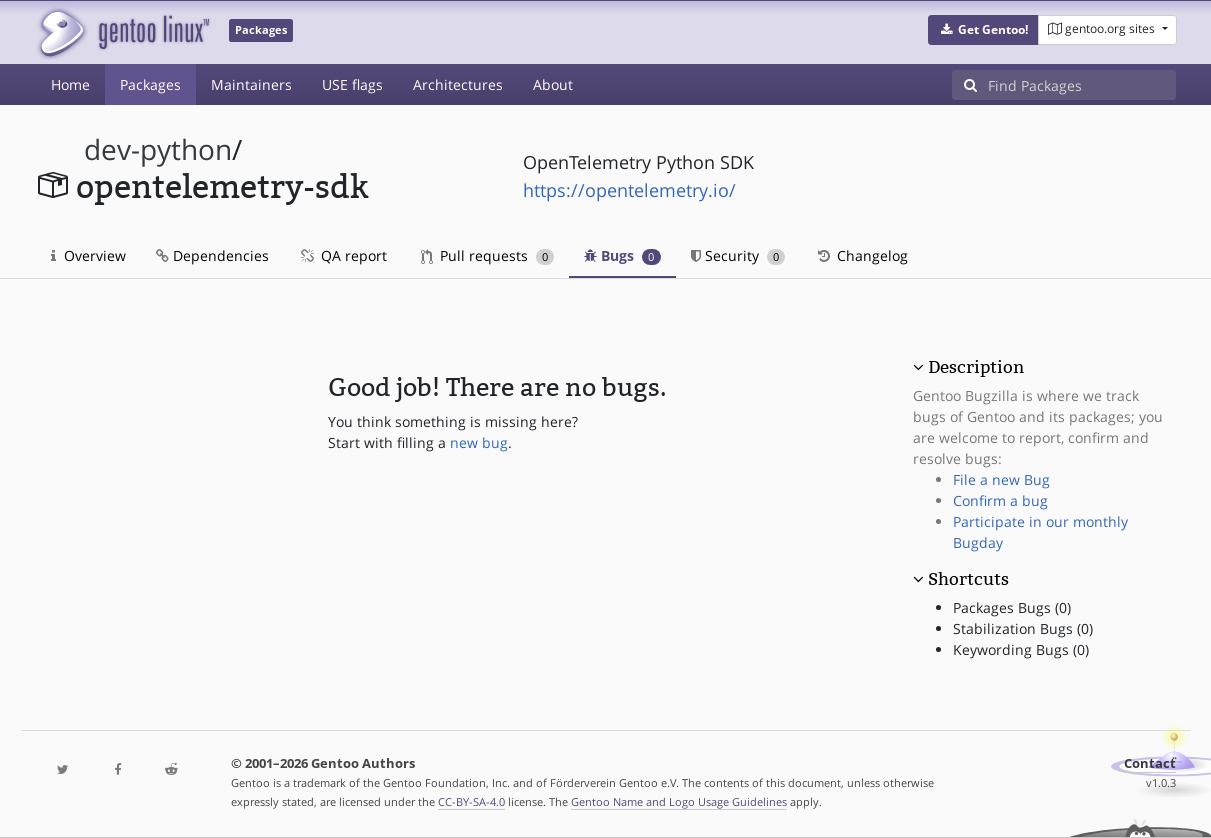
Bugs (622, 255)
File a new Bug (1001, 479)
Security (738, 255)
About (553, 84)
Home (70, 84)
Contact (1150, 763)
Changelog (861, 255)
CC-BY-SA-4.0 (471, 801)
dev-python (158, 149)
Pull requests (488, 255)
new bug (479, 442)
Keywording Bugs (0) (1021, 649)
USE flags (352, 84)
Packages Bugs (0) (1012, 607)
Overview (88, 255)
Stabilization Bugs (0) (1023, 628)
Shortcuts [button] (968, 579)
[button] (983, 30)
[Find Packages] (1082, 85)
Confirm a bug (1000, 500)
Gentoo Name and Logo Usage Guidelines (679, 801)
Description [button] (976, 367)
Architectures (458, 84)
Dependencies (212, 255)
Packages (150, 84)
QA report (343, 255)
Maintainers (251, 84)
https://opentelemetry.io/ (629, 190)
